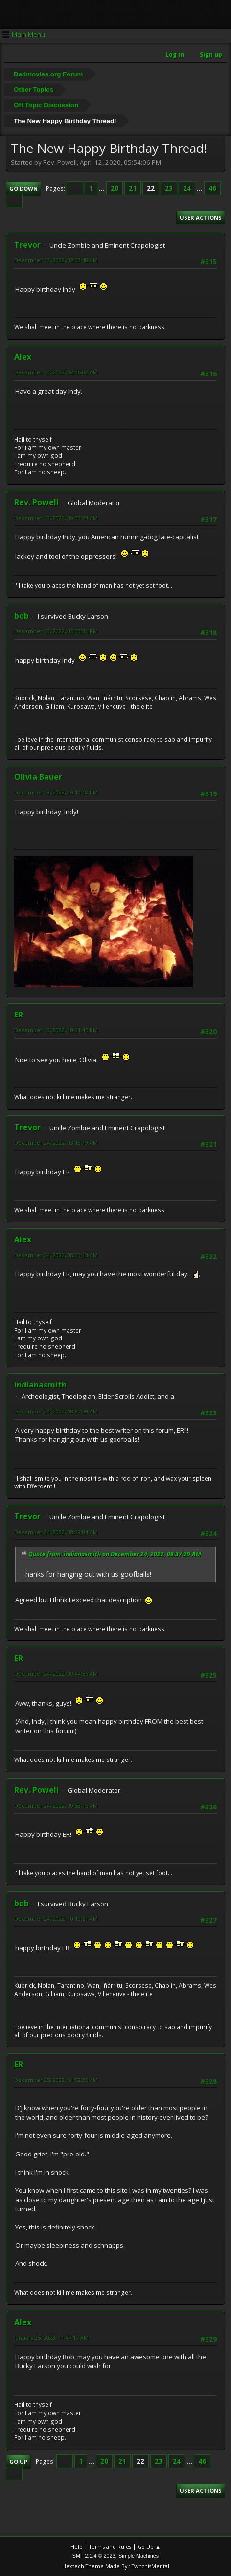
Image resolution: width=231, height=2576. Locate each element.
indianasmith (40, 1384)
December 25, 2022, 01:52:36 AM (56, 2079)
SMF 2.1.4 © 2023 (94, 2556)
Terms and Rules (110, 2546)
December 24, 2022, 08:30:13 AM (56, 1255)
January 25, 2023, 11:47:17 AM (51, 2337)
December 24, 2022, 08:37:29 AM (56, 1411)
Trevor (27, 244)
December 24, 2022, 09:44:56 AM (56, 1673)
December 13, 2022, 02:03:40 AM (56, 260)
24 (187, 188)
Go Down (23, 188)
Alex (22, 356)
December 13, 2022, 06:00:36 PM (56, 631)
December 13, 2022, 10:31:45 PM (56, 1030)
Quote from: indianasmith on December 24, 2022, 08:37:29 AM (114, 1554)
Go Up (18, 2461)
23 (169, 188)
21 (133, 188)
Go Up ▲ (149, 2546)
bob (21, 615)
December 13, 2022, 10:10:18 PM (56, 792)
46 (212, 188)
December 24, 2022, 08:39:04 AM (56, 1532)
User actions (201, 217)
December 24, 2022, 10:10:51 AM (56, 1918)
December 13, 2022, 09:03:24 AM (56, 517)
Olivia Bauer (38, 776)
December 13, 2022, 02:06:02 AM (56, 372)
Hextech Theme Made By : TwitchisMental (115, 2566)
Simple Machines (138, 2556)
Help (76, 2546)
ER (18, 1014)
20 (114, 188)
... (102, 188)
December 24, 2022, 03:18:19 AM (56, 1142)
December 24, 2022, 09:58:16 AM (56, 1805)
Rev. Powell (36, 502)
